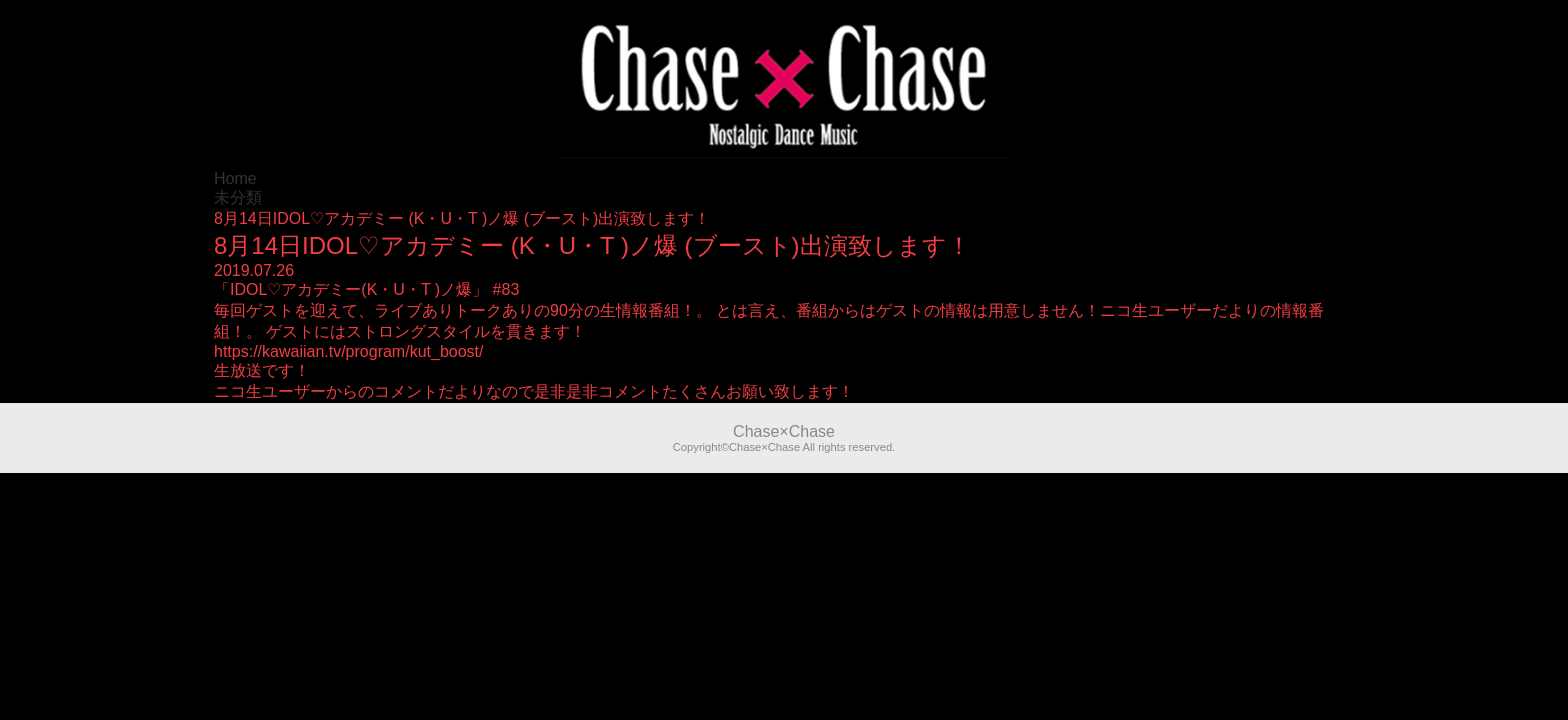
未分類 (238, 197)
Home (235, 178)
